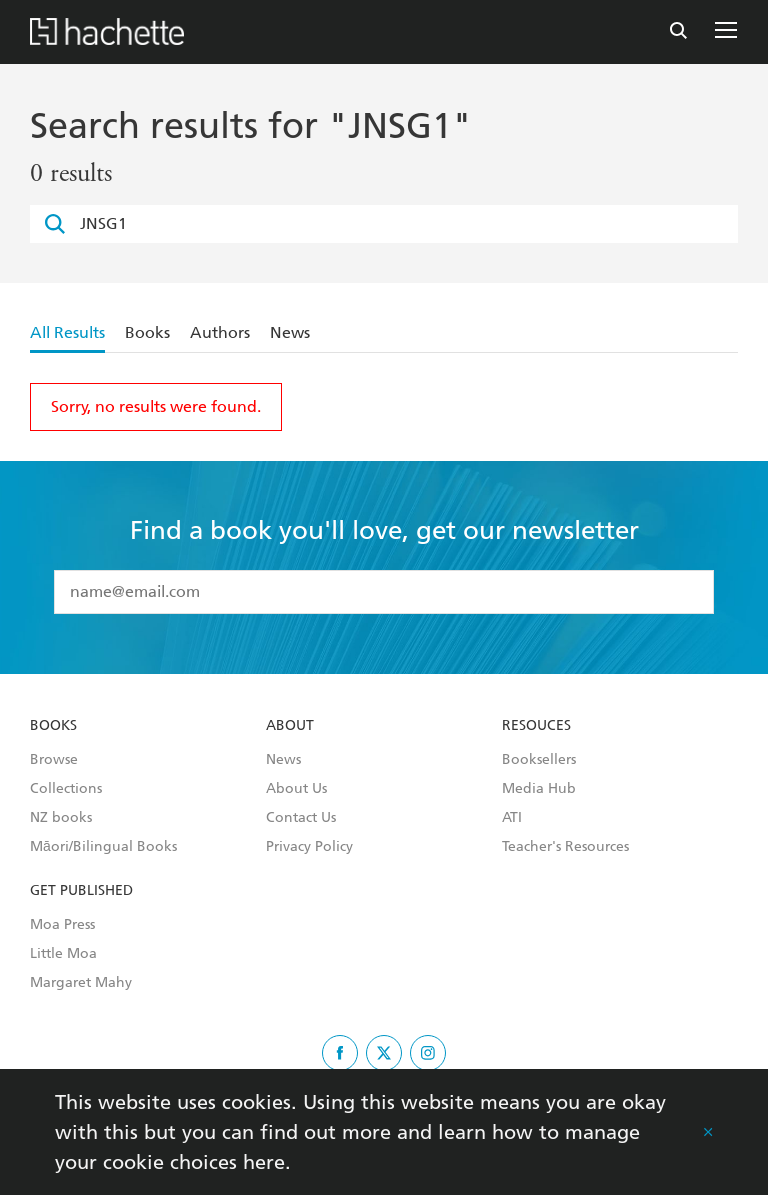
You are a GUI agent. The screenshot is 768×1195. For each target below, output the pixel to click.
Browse (54, 760)
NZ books (61, 818)
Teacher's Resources (565, 847)
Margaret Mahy (81, 983)
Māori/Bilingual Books (103, 847)
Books (147, 332)
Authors (220, 332)
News (290, 332)
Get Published (81, 891)
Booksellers (539, 760)
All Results (67, 332)
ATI (512, 818)
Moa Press (62, 925)
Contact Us (301, 818)
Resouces (536, 726)
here (264, 1162)
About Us (296, 789)
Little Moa (63, 954)
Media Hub (539, 789)
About (290, 726)
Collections (66, 789)
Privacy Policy (309, 847)
